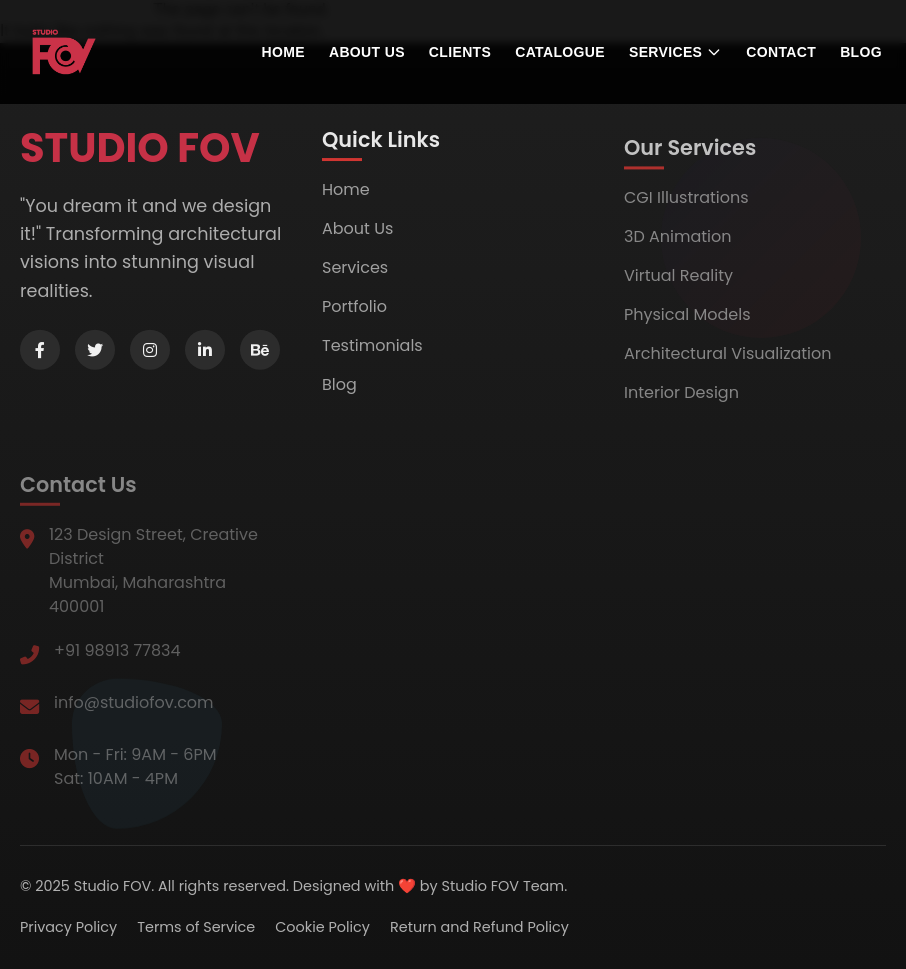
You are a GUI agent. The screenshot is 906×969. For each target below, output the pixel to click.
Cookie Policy (322, 927)
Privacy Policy (68, 927)
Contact (781, 52)
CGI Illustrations (686, 204)
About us (367, 52)
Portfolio (354, 311)
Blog (861, 52)
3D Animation (678, 243)
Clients (460, 52)
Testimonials (372, 350)
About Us (357, 233)
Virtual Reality (678, 282)
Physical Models (687, 321)
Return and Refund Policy (479, 927)
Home (283, 52)
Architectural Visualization (728, 360)
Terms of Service (196, 927)
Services (355, 272)
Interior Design (681, 399)
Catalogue (560, 52)
